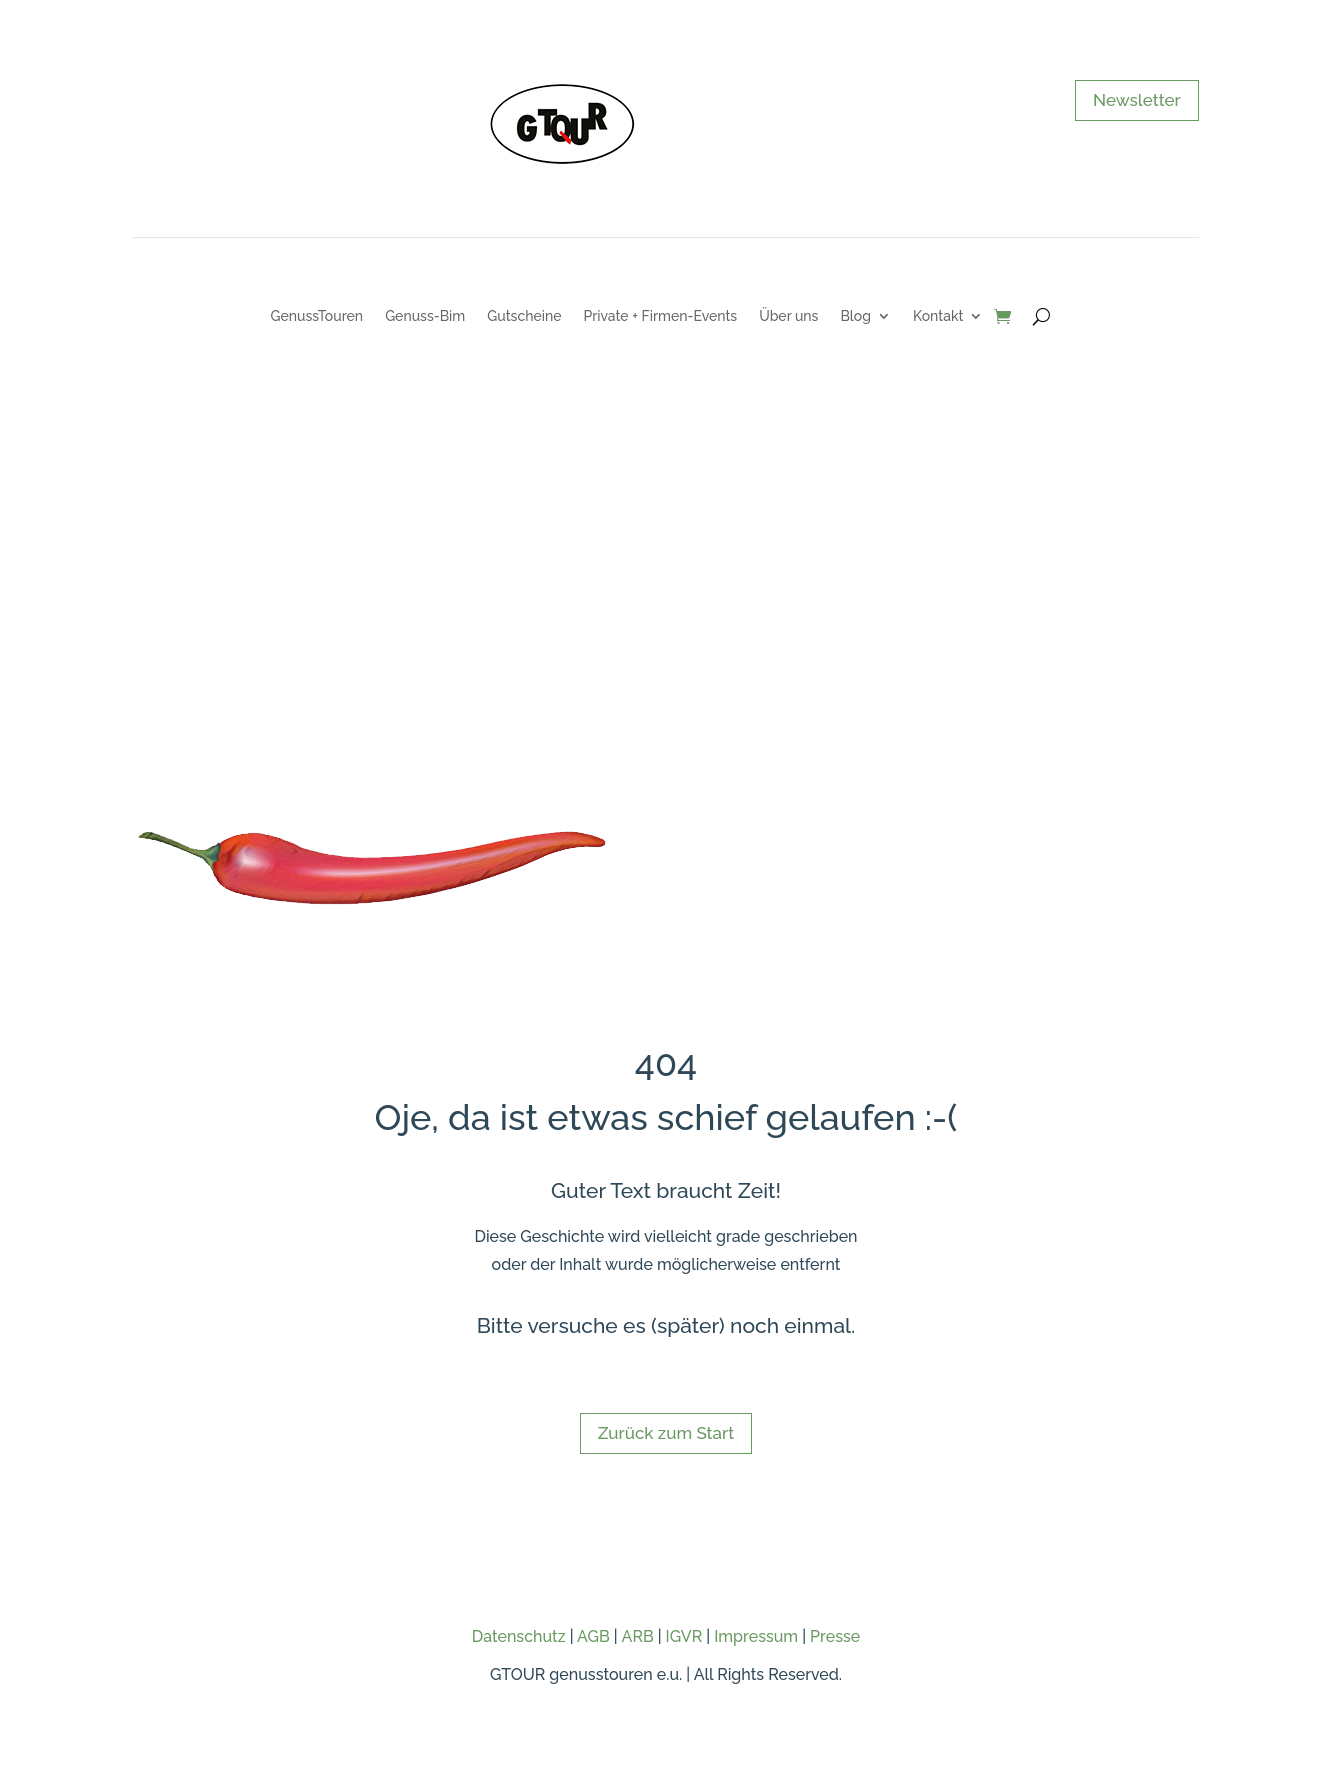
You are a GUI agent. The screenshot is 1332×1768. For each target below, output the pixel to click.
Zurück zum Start (666, 1433)
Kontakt (938, 316)
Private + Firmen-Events (660, 316)
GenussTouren (317, 316)
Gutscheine (524, 316)
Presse (835, 1636)
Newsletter (1137, 100)
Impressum (756, 1636)
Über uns (788, 316)
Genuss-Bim (425, 316)
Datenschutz (519, 1636)
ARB (638, 1636)
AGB (593, 1636)
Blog (855, 316)
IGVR (684, 1636)
